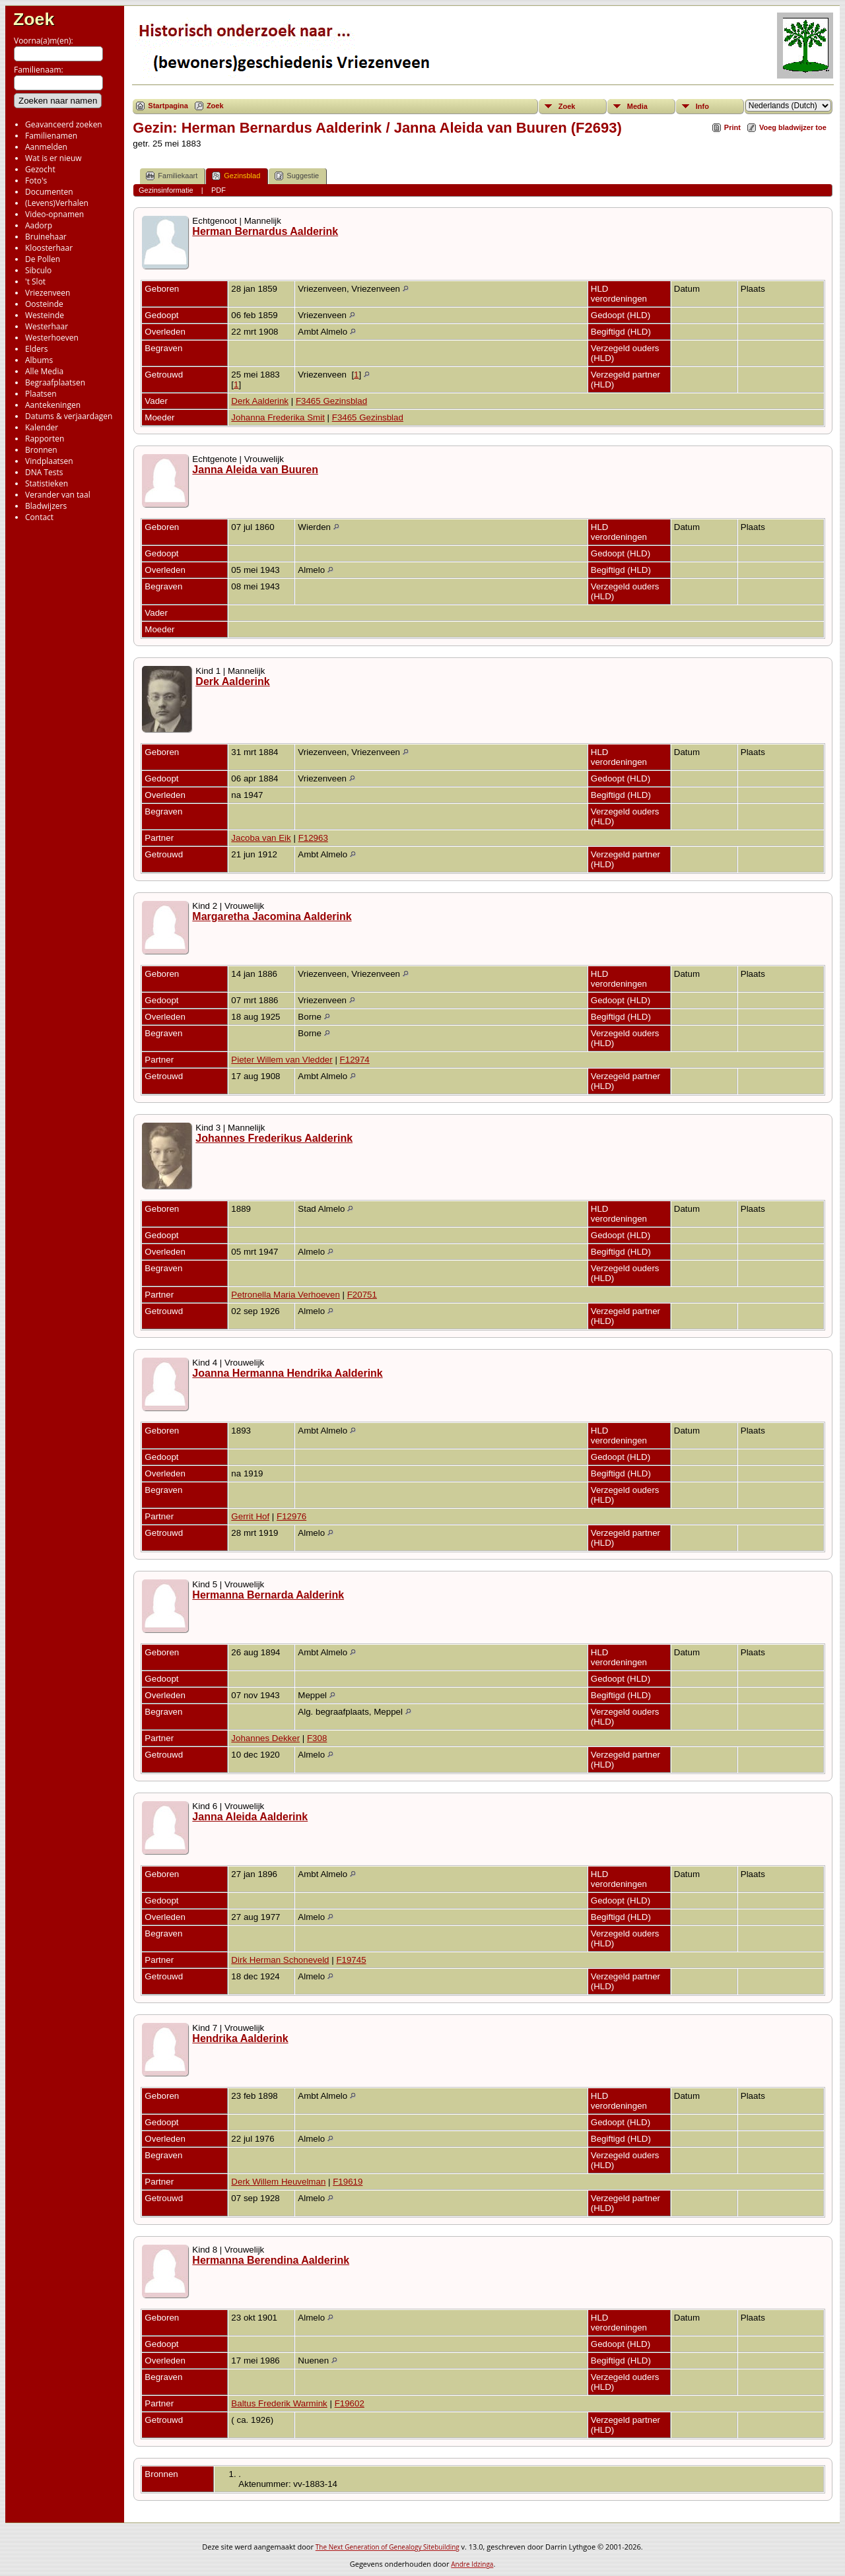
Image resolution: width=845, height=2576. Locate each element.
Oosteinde (44, 304)
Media (637, 106)
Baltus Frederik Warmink (279, 2403)
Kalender (41, 427)
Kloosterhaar (49, 247)
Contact (39, 517)
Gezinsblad (236, 176)
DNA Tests (44, 472)
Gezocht (40, 169)
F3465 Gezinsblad (331, 401)
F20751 (362, 1295)
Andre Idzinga (472, 2564)
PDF (218, 190)
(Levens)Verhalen (56, 203)
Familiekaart (171, 176)
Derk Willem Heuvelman (278, 2182)
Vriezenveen (47, 292)
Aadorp (38, 225)
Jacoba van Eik (260, 838)
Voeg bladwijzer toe (793, 127)
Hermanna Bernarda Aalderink (268, 1595)
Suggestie (297, 176)
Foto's (36, 180)
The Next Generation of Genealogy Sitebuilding (387, 2547)
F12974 (355, 1060)
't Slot (35, 281)
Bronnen (41, 449)
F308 (317, 1738)
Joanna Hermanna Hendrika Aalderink (287, 1373)
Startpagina (168, 106)
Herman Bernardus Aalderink (265, 231)
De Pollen (42, 259)
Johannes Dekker (265, 1738)
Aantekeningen (53, 405)
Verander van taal (57, 494)
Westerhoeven (52, 337)
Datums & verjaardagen (68, 416)
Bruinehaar (46, 236)
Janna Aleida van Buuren (255, 469)
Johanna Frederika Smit (278, 417)
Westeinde (44, 315)
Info (702, 106)
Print (732, 127)
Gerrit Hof (250, 1516)
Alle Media (44, 371)
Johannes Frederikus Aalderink (274, 1138)
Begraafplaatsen (55, 382)
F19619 (347, 2182)
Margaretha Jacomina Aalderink (271, 916)
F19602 (349, 2403)
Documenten (49, 191)
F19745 (351, 1960)
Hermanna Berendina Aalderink (270, 2260)
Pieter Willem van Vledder (281, 1060)
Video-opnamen (54, 214)
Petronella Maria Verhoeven (285, 1295)
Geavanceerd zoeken (63, 124)
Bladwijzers (46, 506)
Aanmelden (46, 146)
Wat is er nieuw (53, 158)
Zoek (33, 19)
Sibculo (38, 270)
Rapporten (44, 438)
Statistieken (46, 483)
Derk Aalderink (259, 401)
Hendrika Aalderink (240, 2038)
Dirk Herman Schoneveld (280, 1960)
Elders (36, 348)
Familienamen (51, 135)
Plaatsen (41, 393)
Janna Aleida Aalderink (250, 1816)
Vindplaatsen (49, 461)
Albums (39, 360)
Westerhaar (46, 326)
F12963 (313, 838)
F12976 (291, 1516)
